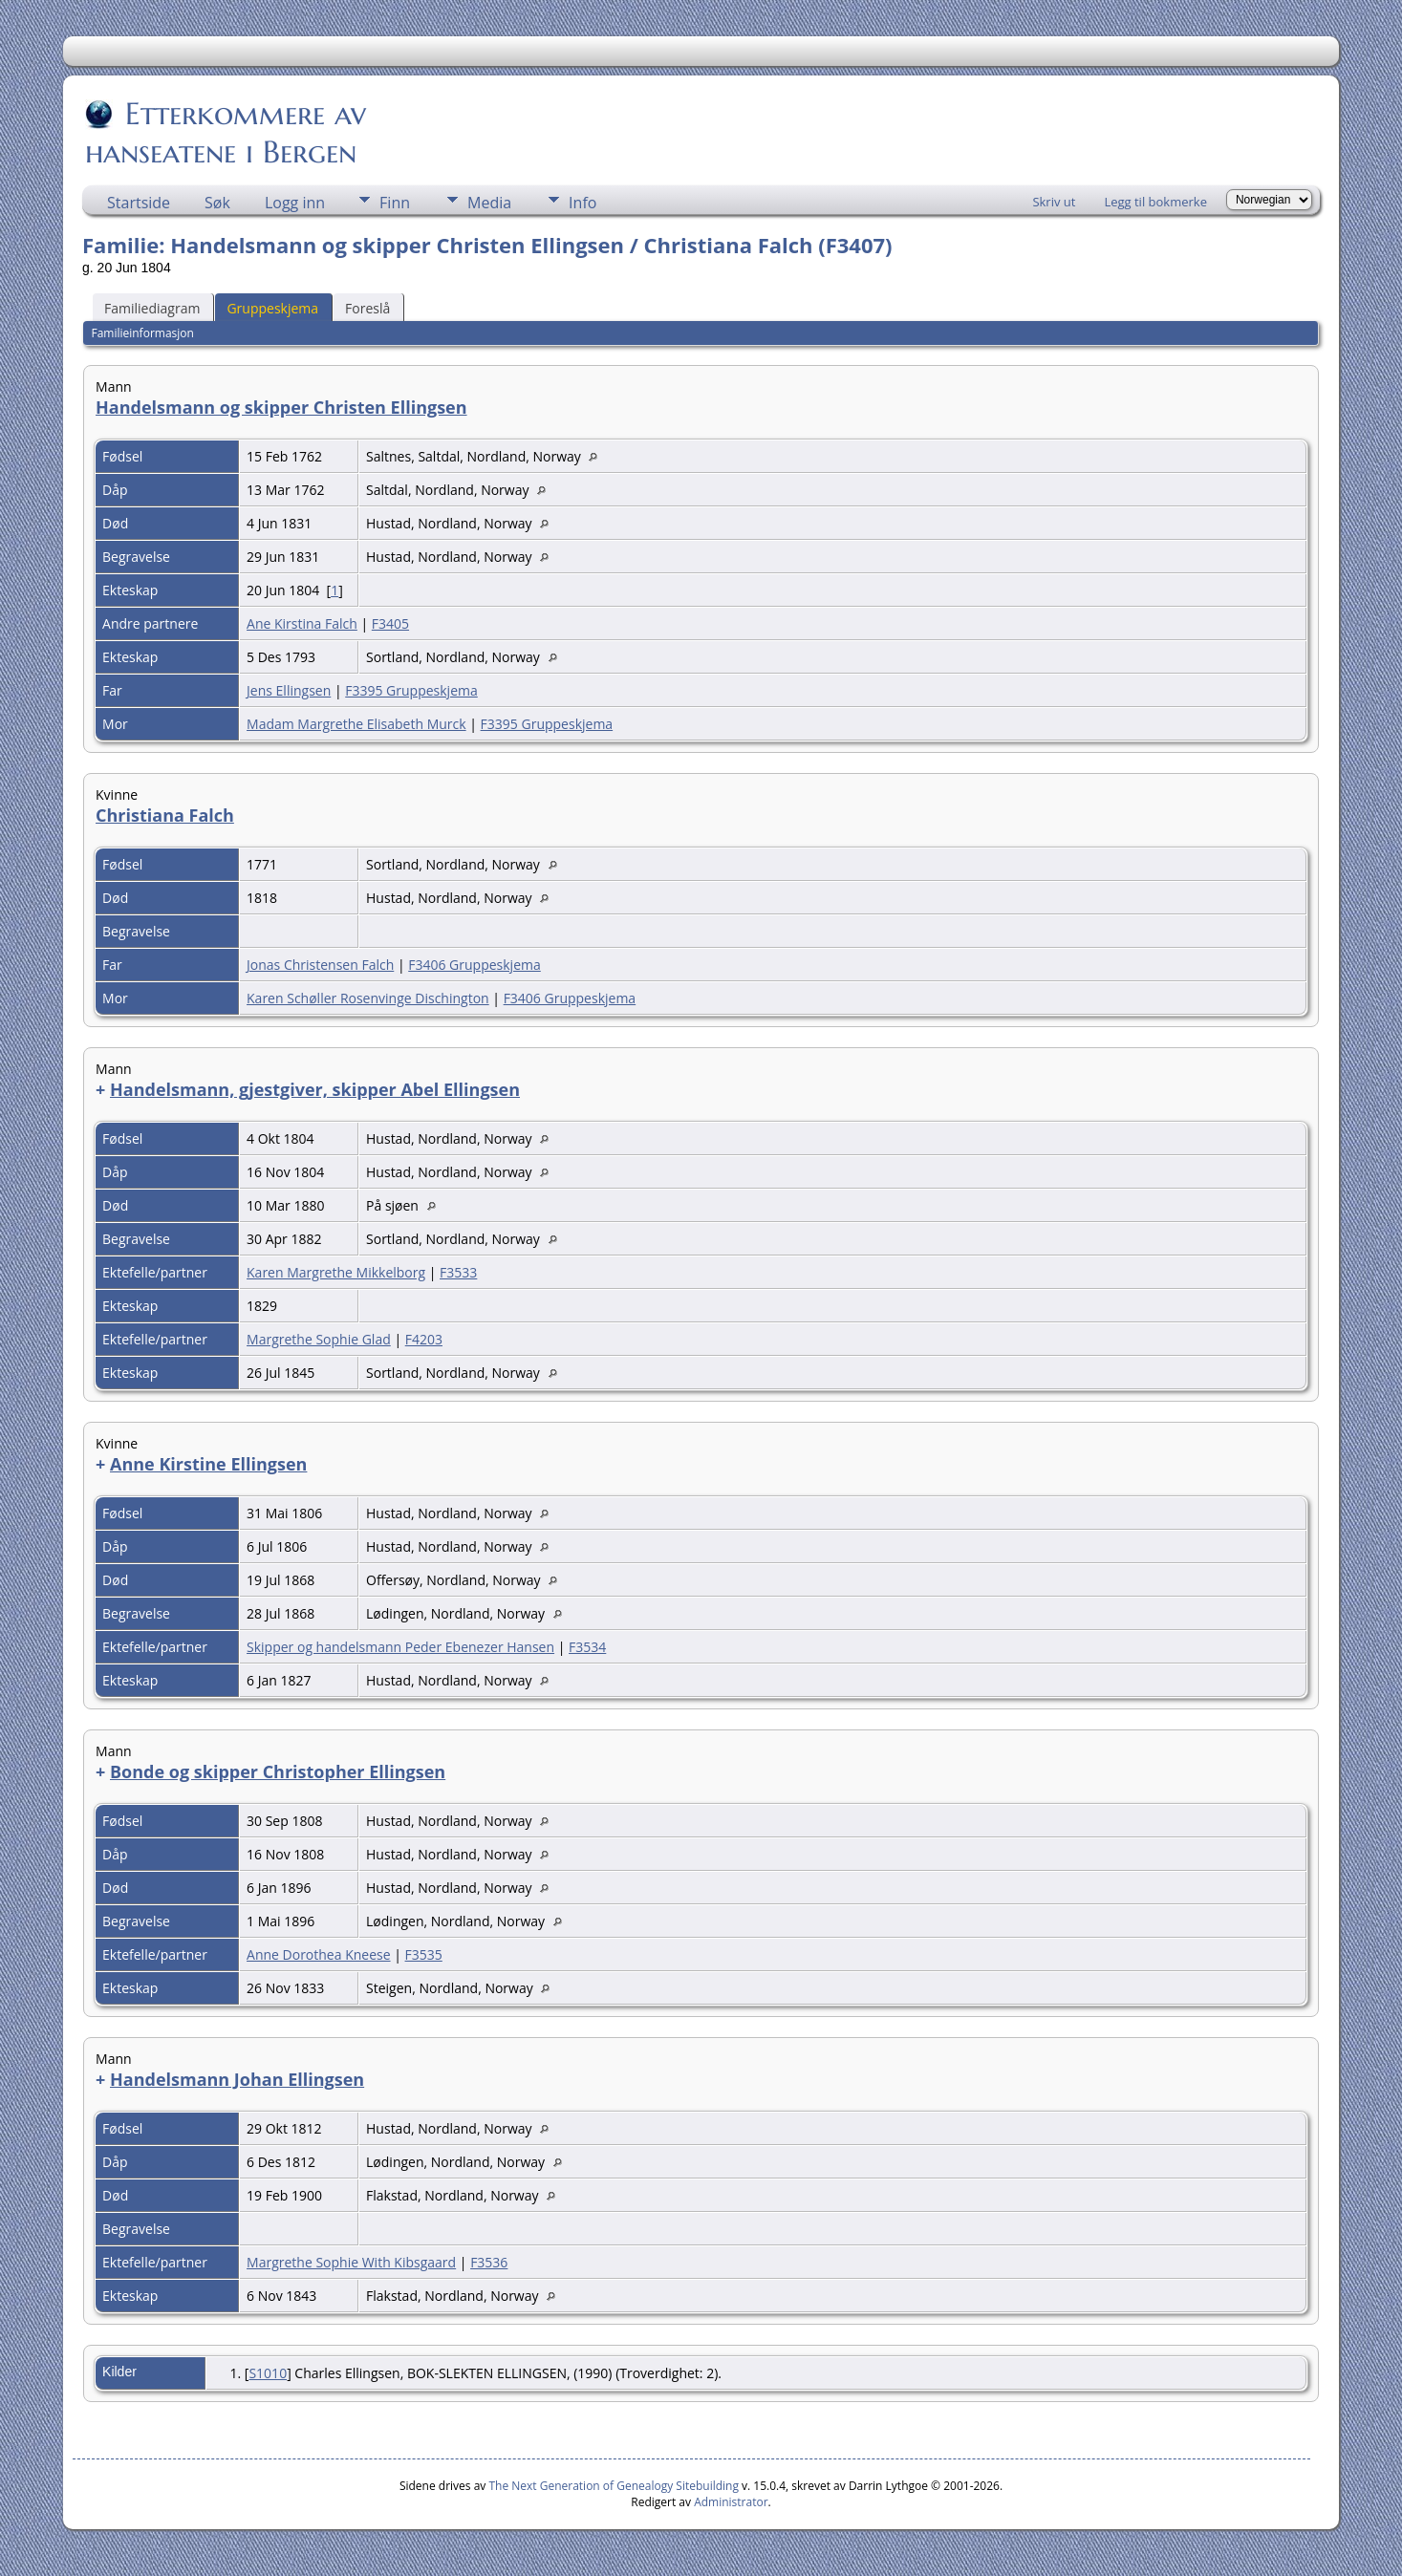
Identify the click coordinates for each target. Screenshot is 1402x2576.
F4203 (423, 1339)
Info (582, 202)
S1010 (267, 2373)
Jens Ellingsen (289, 690)
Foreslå (367, 308)
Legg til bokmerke (1155, 201)
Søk (217, 202)
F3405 (390, 623)
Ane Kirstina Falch (302, 623)
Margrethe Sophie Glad (319, 1339)
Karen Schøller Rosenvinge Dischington (368, 998)
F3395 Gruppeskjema (411, 690)
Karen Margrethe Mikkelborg (336, 1272)
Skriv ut (1053, 201)
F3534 (587, 1647)
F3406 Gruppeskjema (474, 964)
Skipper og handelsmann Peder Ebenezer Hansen (400, 1647)
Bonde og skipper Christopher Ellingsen (277, 1771)
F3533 (458, 1272)
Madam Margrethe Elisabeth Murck (356, 724)
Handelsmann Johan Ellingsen (237, 2079)
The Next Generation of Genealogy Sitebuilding (613, 2486)
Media (489, 202)
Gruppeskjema (272, 308)
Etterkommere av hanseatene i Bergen (225, 133)
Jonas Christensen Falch (320, 964)
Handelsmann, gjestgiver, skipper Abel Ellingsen (315, 1089)
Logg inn (295, 202)
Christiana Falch (165, 815)
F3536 (488, 2262)
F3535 (423, 1954)
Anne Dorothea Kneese (319, 1954)
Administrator (730, 2502)
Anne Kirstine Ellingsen (208, 1463)
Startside (138, 202)
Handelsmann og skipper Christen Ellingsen (281, 407)
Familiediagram (152, 308)
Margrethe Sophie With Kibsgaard (351, 2262)
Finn (394, 202)
